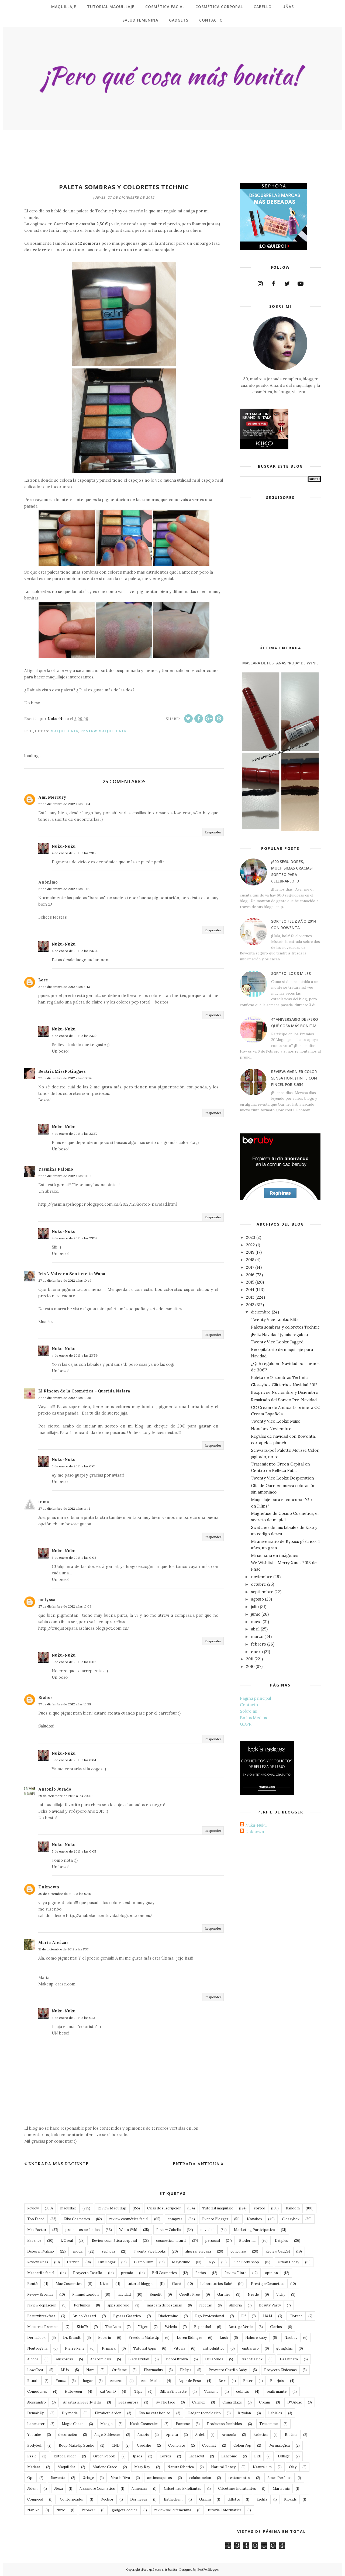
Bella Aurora (128, 2402)
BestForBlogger (208, 2569)
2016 (250, 1274)
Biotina (291, 2434)
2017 (250, 1267)
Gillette (233, 2499)
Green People (104, 2456)
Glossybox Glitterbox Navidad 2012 (284, 1384)
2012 (250, 1304)
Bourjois (277, 2380)
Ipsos (137, 2456)
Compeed (35, 2499)
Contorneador (72, 2499)
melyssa (47, 1599)
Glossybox (290, 2219)
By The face (165, 2402)
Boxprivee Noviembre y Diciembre (284, 1392)
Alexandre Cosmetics (97, 2488)
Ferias (200, 2273)
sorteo (259, 2208)
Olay (292, 2467)
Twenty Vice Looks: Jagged (277, 1341)
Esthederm (173, 2499)
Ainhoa (33, 2359)
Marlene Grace (104, 2467)
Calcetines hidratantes (237, 2488)
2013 (250, 1297)
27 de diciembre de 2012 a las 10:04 (65, 1078)
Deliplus (281, 2240)
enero (257, 1651)
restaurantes (239, 2477)
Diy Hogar (106, 2262)
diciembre (261, 1312)
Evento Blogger (215, 2219)
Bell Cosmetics (164, 2273)
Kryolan (244, 2413)
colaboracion (200, 2477)
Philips (185, 2370)
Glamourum (143, 2262)
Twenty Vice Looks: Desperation (282, 1478)
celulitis (242, 2391)
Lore (43, 979)
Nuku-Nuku (63, 846)
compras (175, 2219)
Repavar (88, 2510)
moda (77, 2251)
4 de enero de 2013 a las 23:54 (75, 951)
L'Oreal (67, 2240)
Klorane (295, 2316)
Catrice (73, 2262)
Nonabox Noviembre (271, 1428)
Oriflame (119, 2370)
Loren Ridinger (189, 2337)
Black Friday (138, 2359)
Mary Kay (142, 2467)
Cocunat (209, 2445)
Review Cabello (168, 2229)
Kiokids (290, 2499)
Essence (34, 2240)
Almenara (139, 2488)
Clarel (176, 2283)
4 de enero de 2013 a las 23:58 (75, 1238)
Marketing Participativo (254, 2229)
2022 (250, 1244)
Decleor (107, 2499)
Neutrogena (37, 2348)
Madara (33, 2467)
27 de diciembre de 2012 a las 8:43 (64, 987)
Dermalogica (279, 2445)
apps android (118, 2305)
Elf (243, 2316)
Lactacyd (196, 2456)
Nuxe (60, 2510)
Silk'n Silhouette (173, 2391)
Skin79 (82, 2327)
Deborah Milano (40, 2251)
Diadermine (168, 2316)
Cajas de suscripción (164, 2208)
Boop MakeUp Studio (76, 2445)
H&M (267, 2316)
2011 (249, 1658)
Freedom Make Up (144, 2337)
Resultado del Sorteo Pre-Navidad (284, 1399)
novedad (207, 2229)
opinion (271, 2273)
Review (33, 2208)
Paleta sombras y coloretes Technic (285, 1327)
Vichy (280, 2294)
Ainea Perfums (279, 2477)
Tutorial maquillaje (217, 2208)
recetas (205, 2305)
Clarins (276, 2327)
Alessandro (36, 2402)
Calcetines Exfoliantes (182, 2488)
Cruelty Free (189, 2294)
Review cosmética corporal (114, 2240)
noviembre (261, 1576)
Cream (264, 2402)
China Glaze (232, 2402)
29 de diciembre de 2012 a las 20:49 (65, 1796)
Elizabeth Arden (108, 2413)
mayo (256, 1621)
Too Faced (35, 2219)
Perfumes (82, 2305)
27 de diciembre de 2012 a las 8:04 (64, 804)
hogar (88, 2380)
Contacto (249, 1704)
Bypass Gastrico (127, 2316)
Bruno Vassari (84, 2316)
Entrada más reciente (58, 2163)
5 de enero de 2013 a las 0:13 (73, 2018)
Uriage (88, 2477)
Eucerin (104, 2337)
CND (116, 2445)
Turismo (211, 2391)
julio (255, 1606)
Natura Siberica (180, 2467)
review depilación (41, 2305)
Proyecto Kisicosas (280, 2370)
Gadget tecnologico (204, 2413)
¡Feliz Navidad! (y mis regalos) (279, 1334)
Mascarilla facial (40, 2273)
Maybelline (181, 2262)
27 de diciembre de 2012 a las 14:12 (64, 1508)
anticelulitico (214, 2348)
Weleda (171, 2327)
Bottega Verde (241, 2327)
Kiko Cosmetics (77, 2219)
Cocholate (176, 2445)
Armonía (229, 2434)
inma (43, 1501)
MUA (65, 2370)
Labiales (275, 2413)
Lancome (229, 2456)
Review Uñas (37, 2262)
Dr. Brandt (72, 2337)
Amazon (116, 2380)
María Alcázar (53, 1942)
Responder (213, 832)
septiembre (262, 1591)
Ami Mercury (52, 797)
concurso (238, 2251)
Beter (248, 2380)
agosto (257, 1599)
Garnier (223, 2294)
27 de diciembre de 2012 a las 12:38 (64, 1398)
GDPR (245, 1724)
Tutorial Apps (144, 2348)
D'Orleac (294, 2402)
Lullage (284, 2456)
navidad (124, 2294)
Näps (137, 2391)
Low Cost (35, 2370)
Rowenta (58, 2477)
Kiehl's (262, 2499)
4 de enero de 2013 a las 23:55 (75, 1036)
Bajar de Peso (189, 2380)
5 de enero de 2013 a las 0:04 (74, 1760)
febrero (258, 1644)
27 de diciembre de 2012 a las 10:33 (64, 1176)
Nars (90, 2370)
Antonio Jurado (54, 1789)
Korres (165, 2456)
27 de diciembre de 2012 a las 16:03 (64, 1606)
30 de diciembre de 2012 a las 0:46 (64, 1894)
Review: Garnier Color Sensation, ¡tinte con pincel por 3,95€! (294, 1078)
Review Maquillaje (103, 731)
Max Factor (36, 2229)
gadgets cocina (124, 2510)
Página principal (255, 1698)
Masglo (106, 2424)
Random (293, 2208)
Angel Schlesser (107, 2434)
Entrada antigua (196, 2163)
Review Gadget (277, 2251)
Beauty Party (270, 2305)
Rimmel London (85, 2294)
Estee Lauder (65, 2456)
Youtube (34, 2434)
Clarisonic (281, 2488)
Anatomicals (100, 2359)
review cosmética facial (128, 2219)
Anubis (143, 2434)
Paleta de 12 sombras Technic (279, 1377)
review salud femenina (172, 2510)
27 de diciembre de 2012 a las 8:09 (64, 889)
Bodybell (34, 2445)
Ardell (200, 2434)
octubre (258, 1584)
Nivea (104, 2283)
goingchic (284, 2348)
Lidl (257, 2456)
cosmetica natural (171, 2240)
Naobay (290, 2337)
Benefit (156, 2294)
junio (255, 1614)
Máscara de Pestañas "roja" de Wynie (280, 662)
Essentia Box (251, 2359)
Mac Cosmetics (69, 2283)
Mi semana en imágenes (274, 1555)
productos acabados (82, 2229)
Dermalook (36, 2337)
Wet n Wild (128, 2229)
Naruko (33, 2510)
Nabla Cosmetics (144, 2424)
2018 (250, 1259)
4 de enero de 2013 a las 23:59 (75, 1355)
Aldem (32, 2488)
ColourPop (242, 2445)
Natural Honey (223, 2467)
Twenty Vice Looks (150, 2251)
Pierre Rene (74, 2348)
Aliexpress (64, 2359)
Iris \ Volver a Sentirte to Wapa (71, 1273)
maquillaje (64, 731)
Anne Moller (151, 2380)
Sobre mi (248, 1711)
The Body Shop (246, 2262)
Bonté (32, 2283)
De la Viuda (214, 2359)
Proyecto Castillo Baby (228, 2370)
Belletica (260, 2434)
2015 (250, 1282)
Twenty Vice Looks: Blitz (275, 1319)
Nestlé (253, 2294)
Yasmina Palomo (55, 1169)
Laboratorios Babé (216, 2283)
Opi (30, 2477)
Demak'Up (35, 2413)
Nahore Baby (256, 2337)
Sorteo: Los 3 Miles (291, 973)
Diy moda (70, 2413)
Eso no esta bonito (154, 2413)
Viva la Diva (120, 2477)
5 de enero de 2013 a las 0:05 (74, 1851)
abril (255, 1629)
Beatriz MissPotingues (62, 1071)
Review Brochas (40, 2294)
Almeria (235, 2305)
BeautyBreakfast (41, 2316)
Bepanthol (202, 2327)
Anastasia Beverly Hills (82, 2402)
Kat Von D (107, 2391)
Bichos (45, 1697)
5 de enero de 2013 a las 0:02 (74, 1558)
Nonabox (254, 2219)
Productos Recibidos (224, 2424)
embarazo (250, 2348)
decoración (67, 2434)
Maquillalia (66, 2467)
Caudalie (144, 2445)
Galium (205, 2499)
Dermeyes (138, 2499)
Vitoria (179, 2348)
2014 (250, 1289)
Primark (109, 2348)
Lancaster (35, 2424)
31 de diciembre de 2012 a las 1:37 (63, 1949)
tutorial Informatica (225, 2510)
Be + (222, 2380)
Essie (31, 2456)
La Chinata (289, 2359)
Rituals (33, 2380)
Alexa (58, 2488)
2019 (250, 1252)
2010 (250, 1666)
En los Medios (253, 1717)
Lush (224, 2337)
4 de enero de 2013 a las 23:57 (74, 1134)
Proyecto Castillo (87, 2273)
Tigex (143, 2327)
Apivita (172, 2434)
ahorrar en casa (198, 2251)
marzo (257, 1636)
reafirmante (277, 2391)
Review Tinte (235, 2273)
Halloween (73, 2391)
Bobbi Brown (177, 2359)
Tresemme (268, 2424)
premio (127, 2273)
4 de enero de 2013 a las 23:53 (75, 853)
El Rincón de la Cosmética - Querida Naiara (84, 1391)
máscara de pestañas (164, 2305)
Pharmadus (153, 2370)
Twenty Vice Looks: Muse (275, 1421)
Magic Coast (72, 2424)
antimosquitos (159, 2477)
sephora (108, 2251)
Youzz (61, 2380)
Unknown (48, 1886)
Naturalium (262, 2467)
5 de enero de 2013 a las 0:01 (73, 1466)
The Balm (113, 2327)
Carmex (198, 2402)
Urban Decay (288, 2262)
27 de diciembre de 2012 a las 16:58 (64, 1704)
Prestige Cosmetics (267, 2283)
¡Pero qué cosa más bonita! (159, 2569)
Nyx (212, 2262)
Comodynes (37, 2391)
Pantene (183, 2424)
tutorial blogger (140, 2283)
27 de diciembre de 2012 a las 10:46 (64, 1280)
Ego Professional (209, 2316)
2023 (250, 1237)
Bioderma (247, 2240)
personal (212, 2240)
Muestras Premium (43, 2327)
